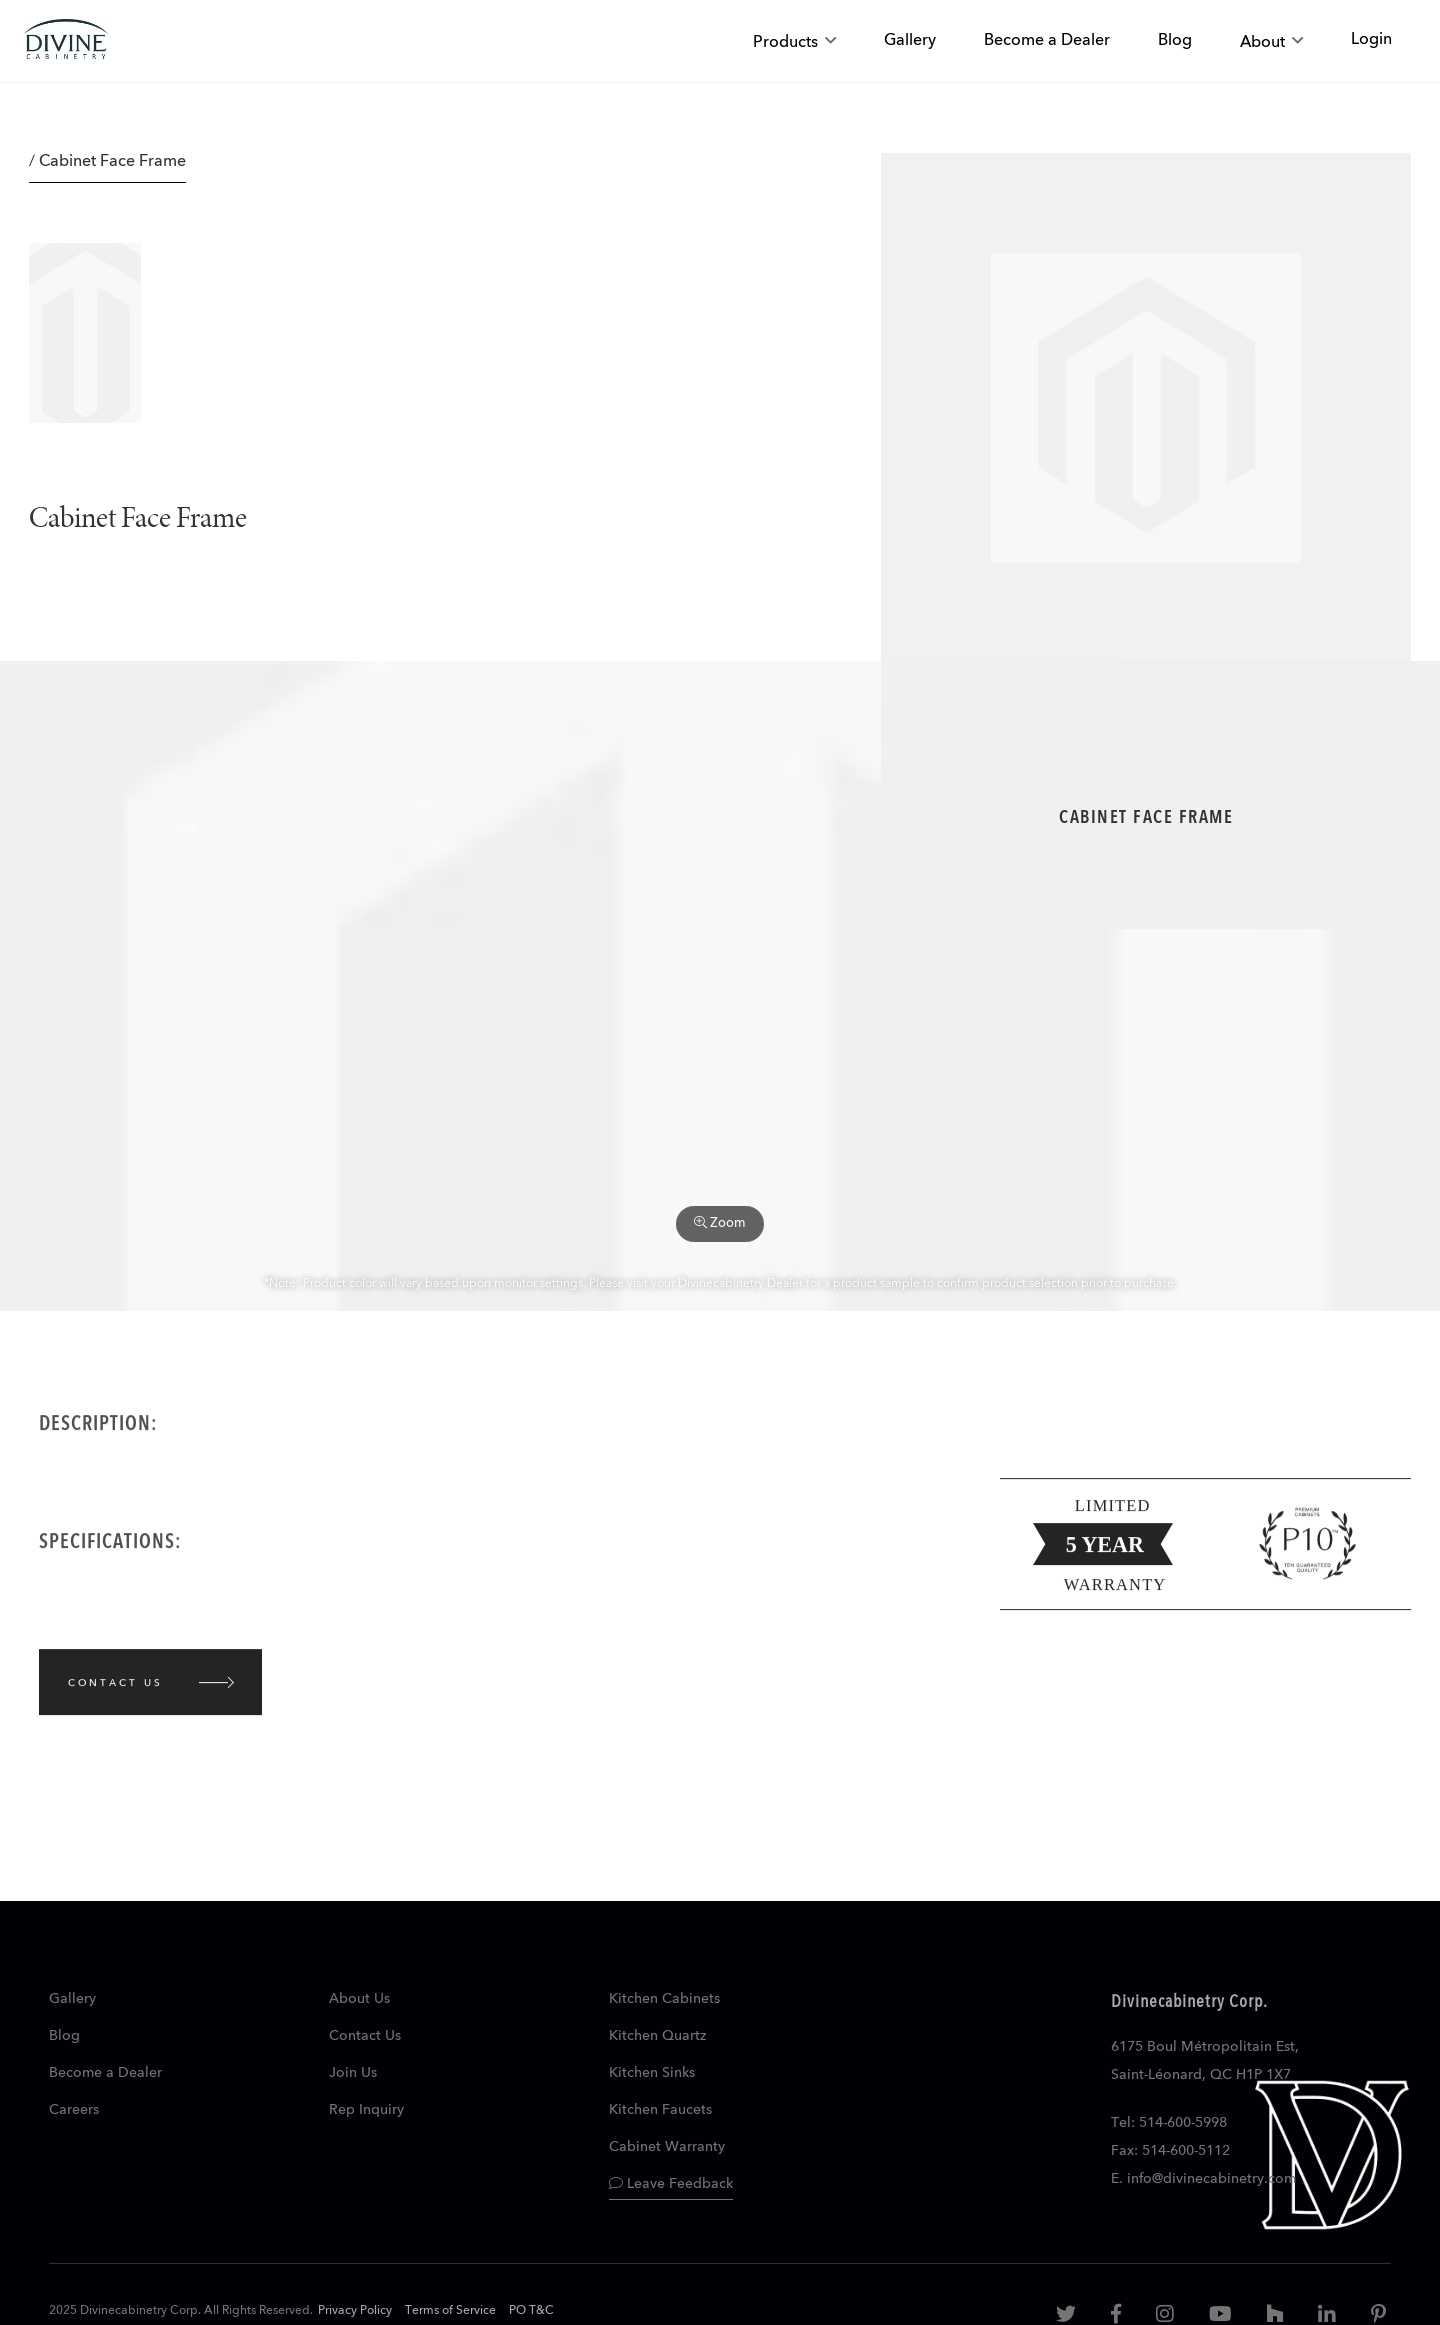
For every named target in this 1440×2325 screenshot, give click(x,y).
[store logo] (66, 41)
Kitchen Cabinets (664, 1999)
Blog (64, 2036)
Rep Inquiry (366, 2110)
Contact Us (365, 2036)
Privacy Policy (355, 2311)
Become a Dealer (105, 2073)
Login (1371, 40)
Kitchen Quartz (657, 2036)
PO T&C (531, 2311)
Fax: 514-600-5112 (1170, 2151)
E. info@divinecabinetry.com (1203, 2179)
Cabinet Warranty (667, 2147)
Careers (74, 2110)
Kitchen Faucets (660, 2110)
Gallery (72, 1999)
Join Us (353, 2073)
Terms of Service (450, 2311)
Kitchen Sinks (652, 2073)
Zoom (720, 1223)
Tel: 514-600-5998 (1169, 2123)
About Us (359, 1999)
